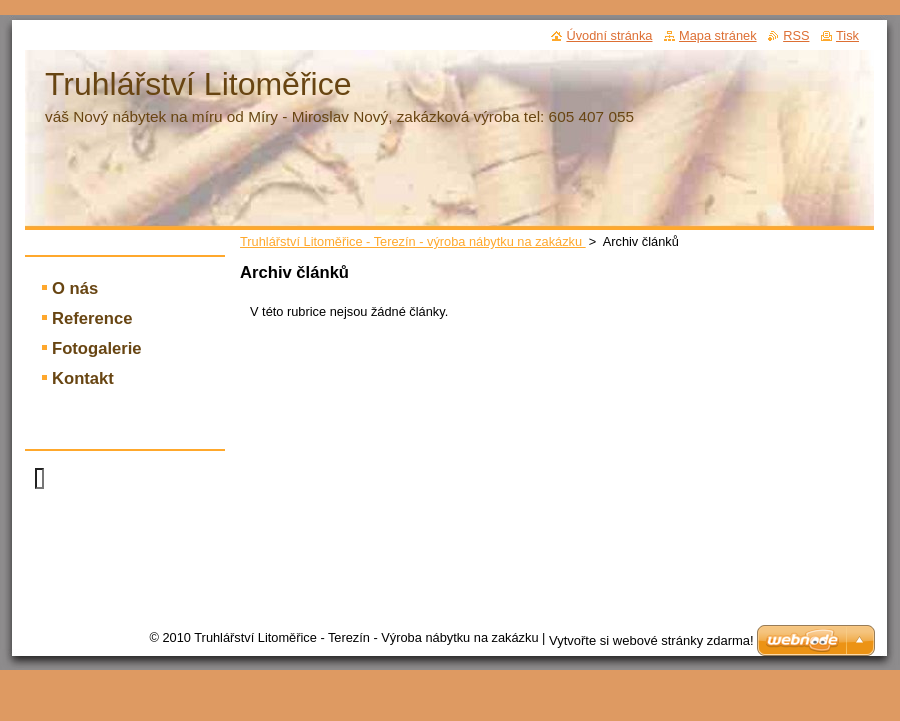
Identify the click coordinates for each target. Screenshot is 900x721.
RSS (796, 35)
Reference (92, 318)
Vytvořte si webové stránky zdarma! (651, 640)
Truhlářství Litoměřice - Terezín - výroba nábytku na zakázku (413, 241)
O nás (75, 288)
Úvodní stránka (609, 35)
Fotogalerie (97, 348)
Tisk (847, 35)
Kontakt (83, 378)
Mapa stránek (718, 35)
